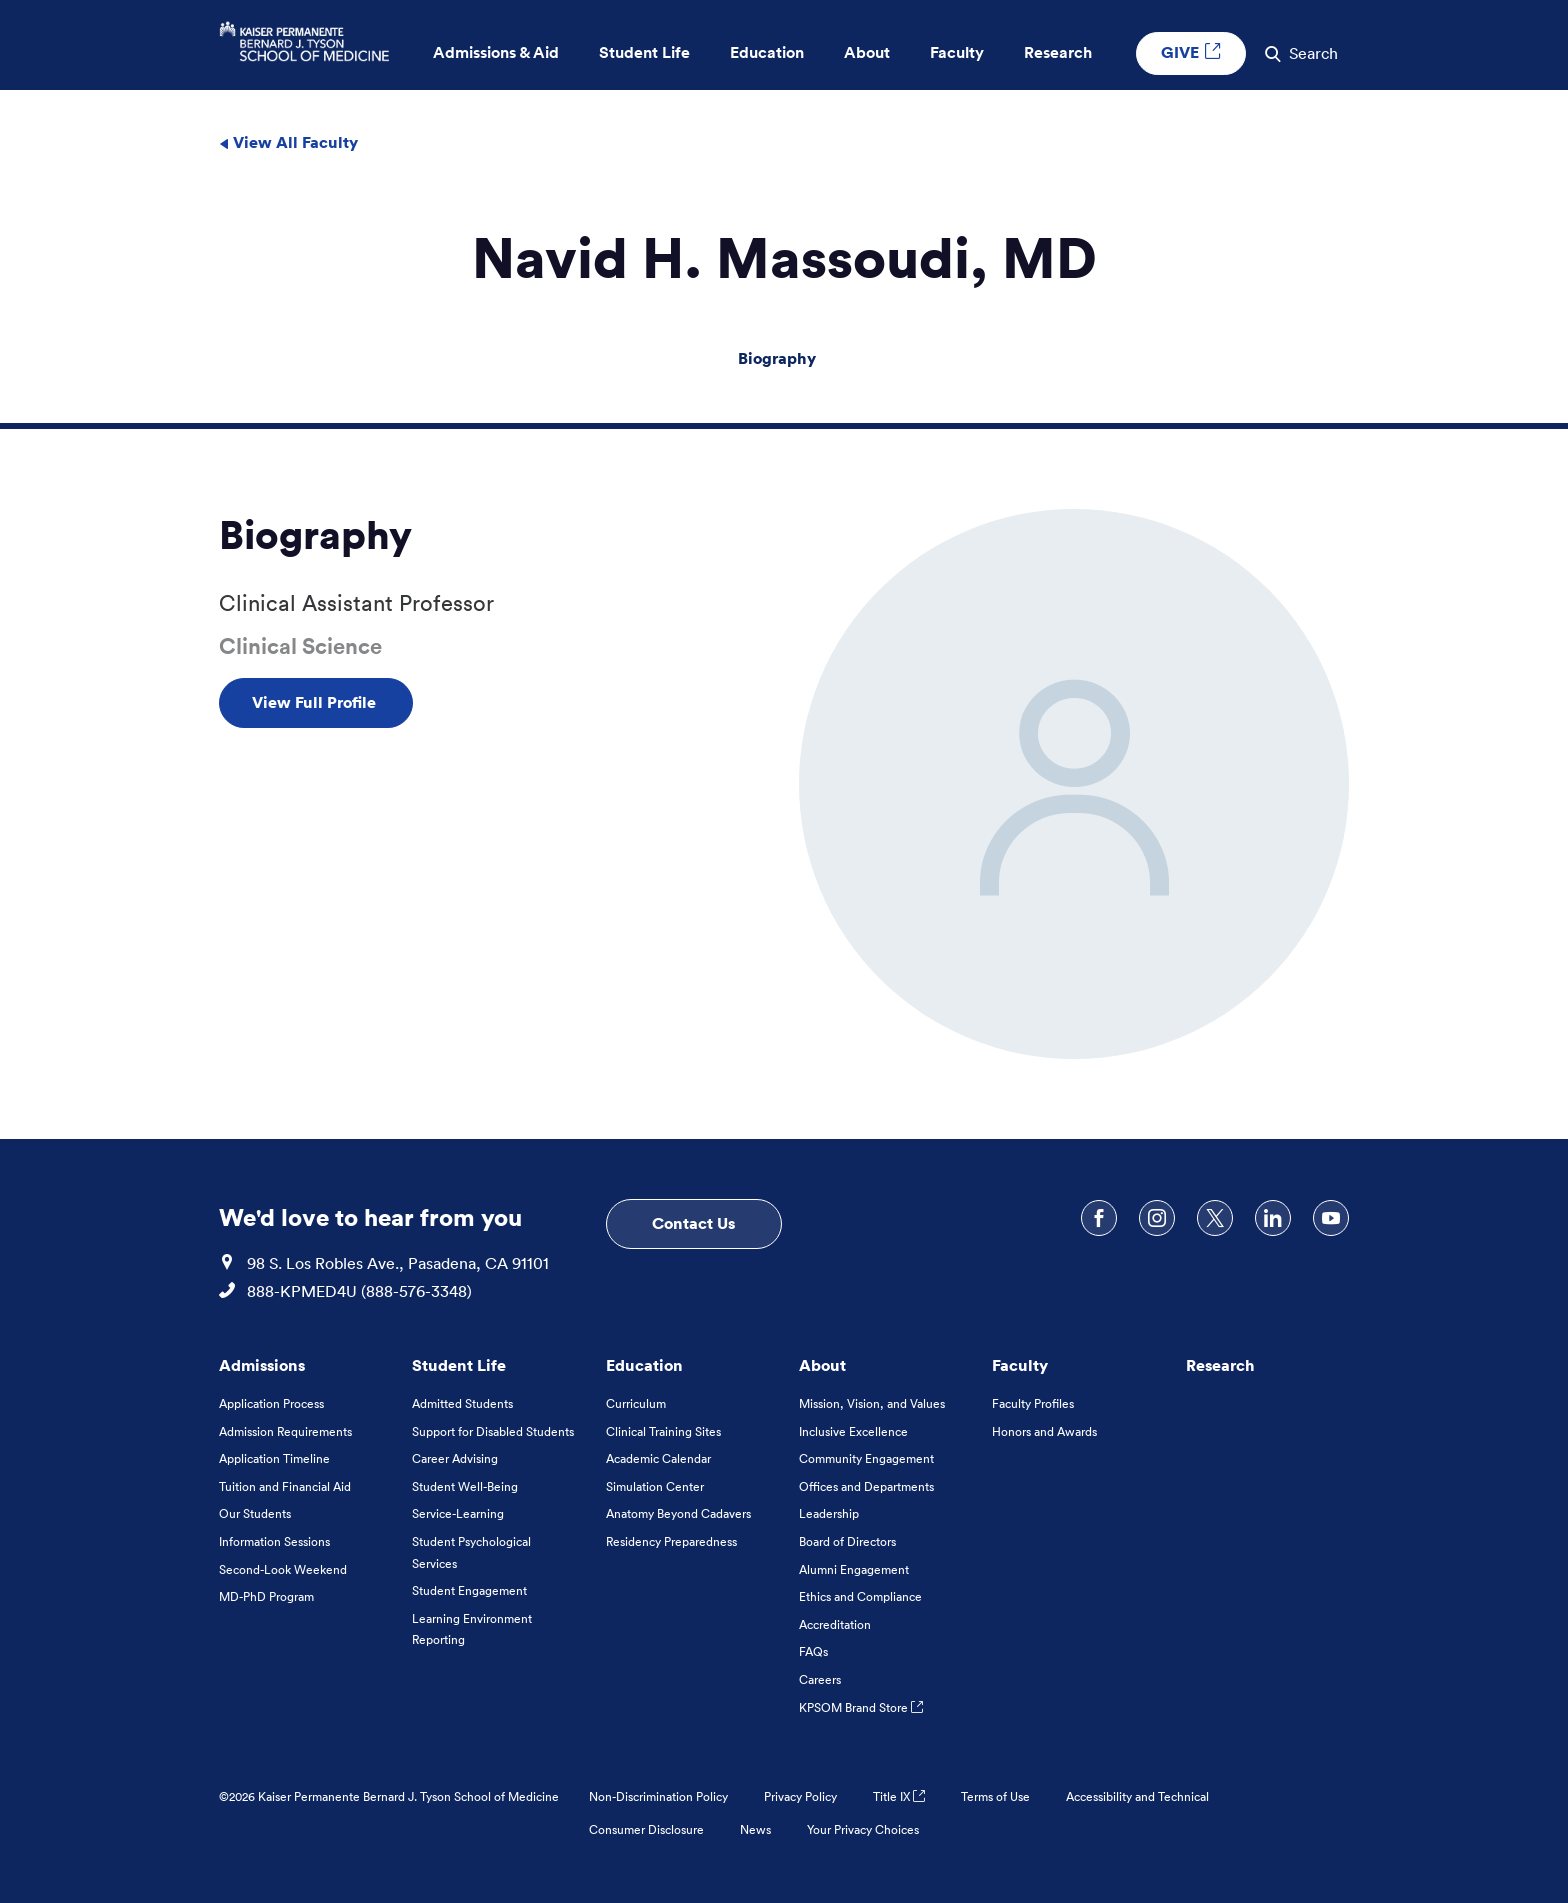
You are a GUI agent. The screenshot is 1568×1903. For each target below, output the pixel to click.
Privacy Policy (800, 1796)
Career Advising (455, 1458)
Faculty (1020, 1365)
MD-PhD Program (266, 1596)
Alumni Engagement (854, 1569)
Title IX (899, 1796)
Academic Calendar (658, 1458)
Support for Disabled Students (493, 1431)
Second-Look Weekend (283, 1569)
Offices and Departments (866, 1486)
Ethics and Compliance (860, 1596)
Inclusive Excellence (853, 1431)
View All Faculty (288, 142)
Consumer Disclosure (646, 1829)
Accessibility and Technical (1137, 1796)
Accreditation (835, 1624)
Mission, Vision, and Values (872, 1403)
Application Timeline (274, 1458)
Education (644, 1365)
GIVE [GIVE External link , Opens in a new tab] (1191, 52)
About (822, 1365)
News (755, 1829)
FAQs (813, 1651)
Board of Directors (847, 1541)
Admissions (262, 1365)
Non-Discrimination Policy (658, 1796)
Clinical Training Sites (663, 1431)
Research (1220, 1365)
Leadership (829, 1513)
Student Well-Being (465, 1486)
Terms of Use (995, 1796)
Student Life (459, 1365)
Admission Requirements (285, 1431)
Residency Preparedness (671, 1541)
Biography (777, 358)
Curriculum (636, 1403)
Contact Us (693, 1223)
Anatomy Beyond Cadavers (678, 1513)
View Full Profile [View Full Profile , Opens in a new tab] (316, 702)
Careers (820, 1679)
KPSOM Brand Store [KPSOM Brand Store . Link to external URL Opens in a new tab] (861, 1707)
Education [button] (767, 52)
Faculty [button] (957, 52)
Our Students (255, 1513)
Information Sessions (274, 1541)
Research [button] (1058, 52)
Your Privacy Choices (863, 1829)
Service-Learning (458, 1513)
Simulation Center (655, 1486)
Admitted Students (462, 1403)
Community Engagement (866, 1458)
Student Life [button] (644, 52)
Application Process (271, 1403)
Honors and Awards (1044, 1431)
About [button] (867, 52)
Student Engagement (469, 1590)
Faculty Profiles (1033, 1403)
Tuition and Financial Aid (285, 1486)
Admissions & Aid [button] (496, 52)
